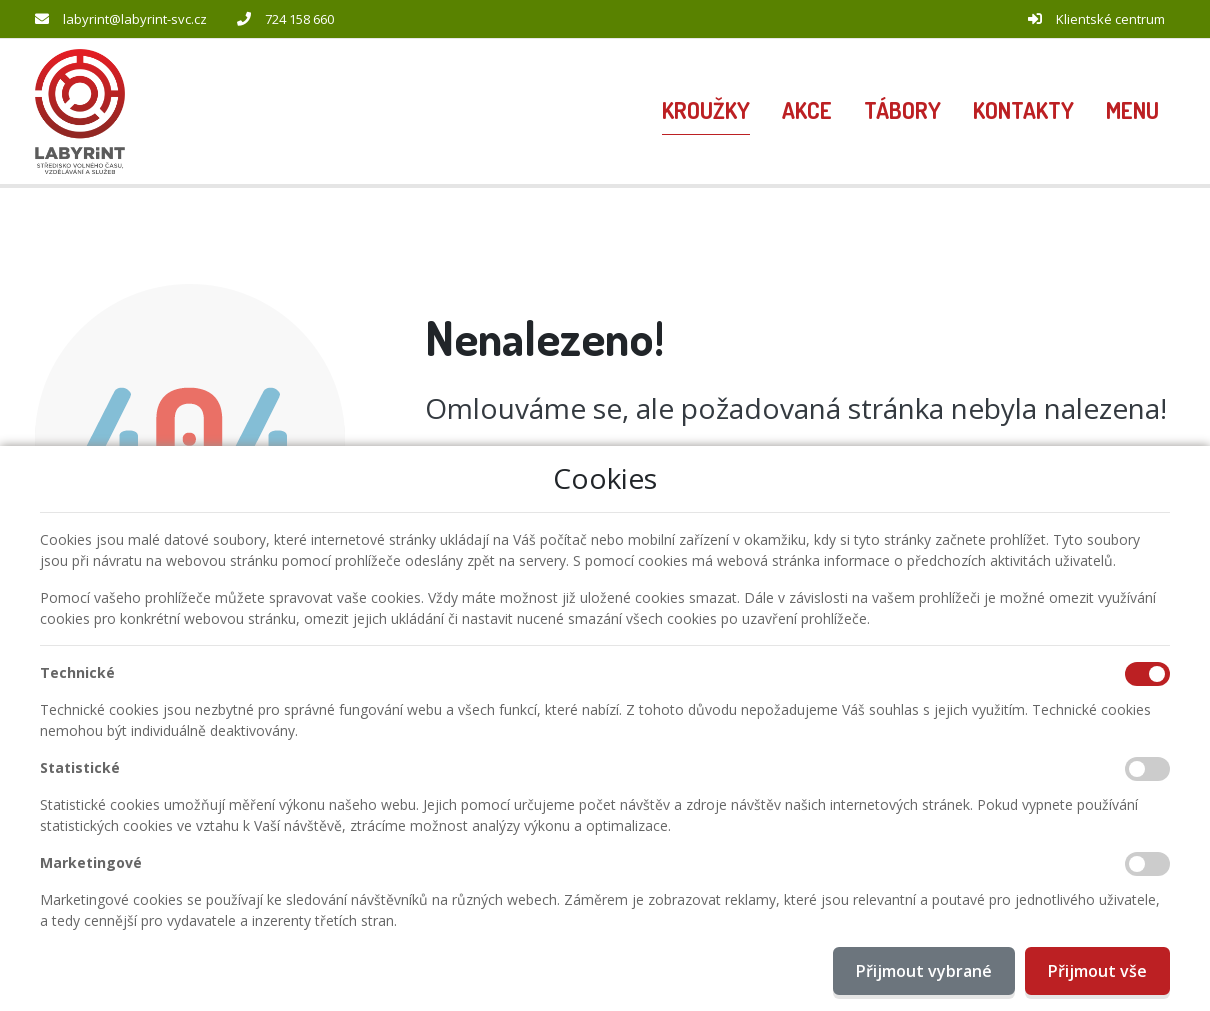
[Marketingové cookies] (1147, 864)
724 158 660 (299, 19)
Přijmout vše (1097, 971)
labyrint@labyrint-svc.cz (135, 19)
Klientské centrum (1110, 19)
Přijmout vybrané (924, 971)
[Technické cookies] (1147, 674)
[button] (1132, 112)
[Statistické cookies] (1147, 769)
